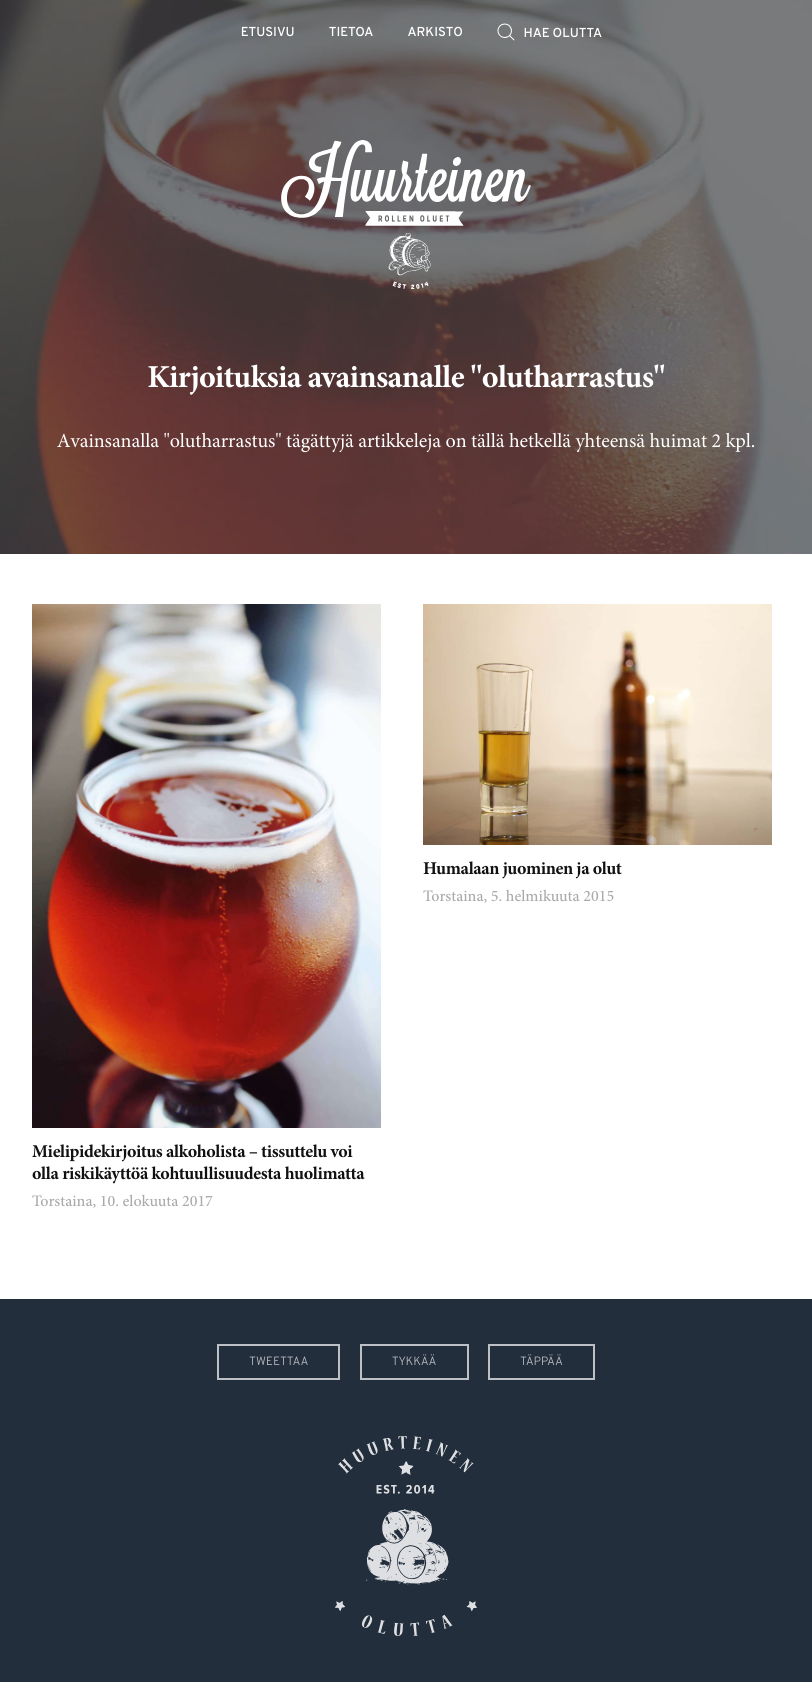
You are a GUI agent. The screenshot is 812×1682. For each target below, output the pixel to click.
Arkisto (435, 33)
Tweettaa (278, 1362)
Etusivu (268, 33)
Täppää (541, 1362)
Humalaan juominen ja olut (522, 870)
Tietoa (351, 33)
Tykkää (414, 1362)
